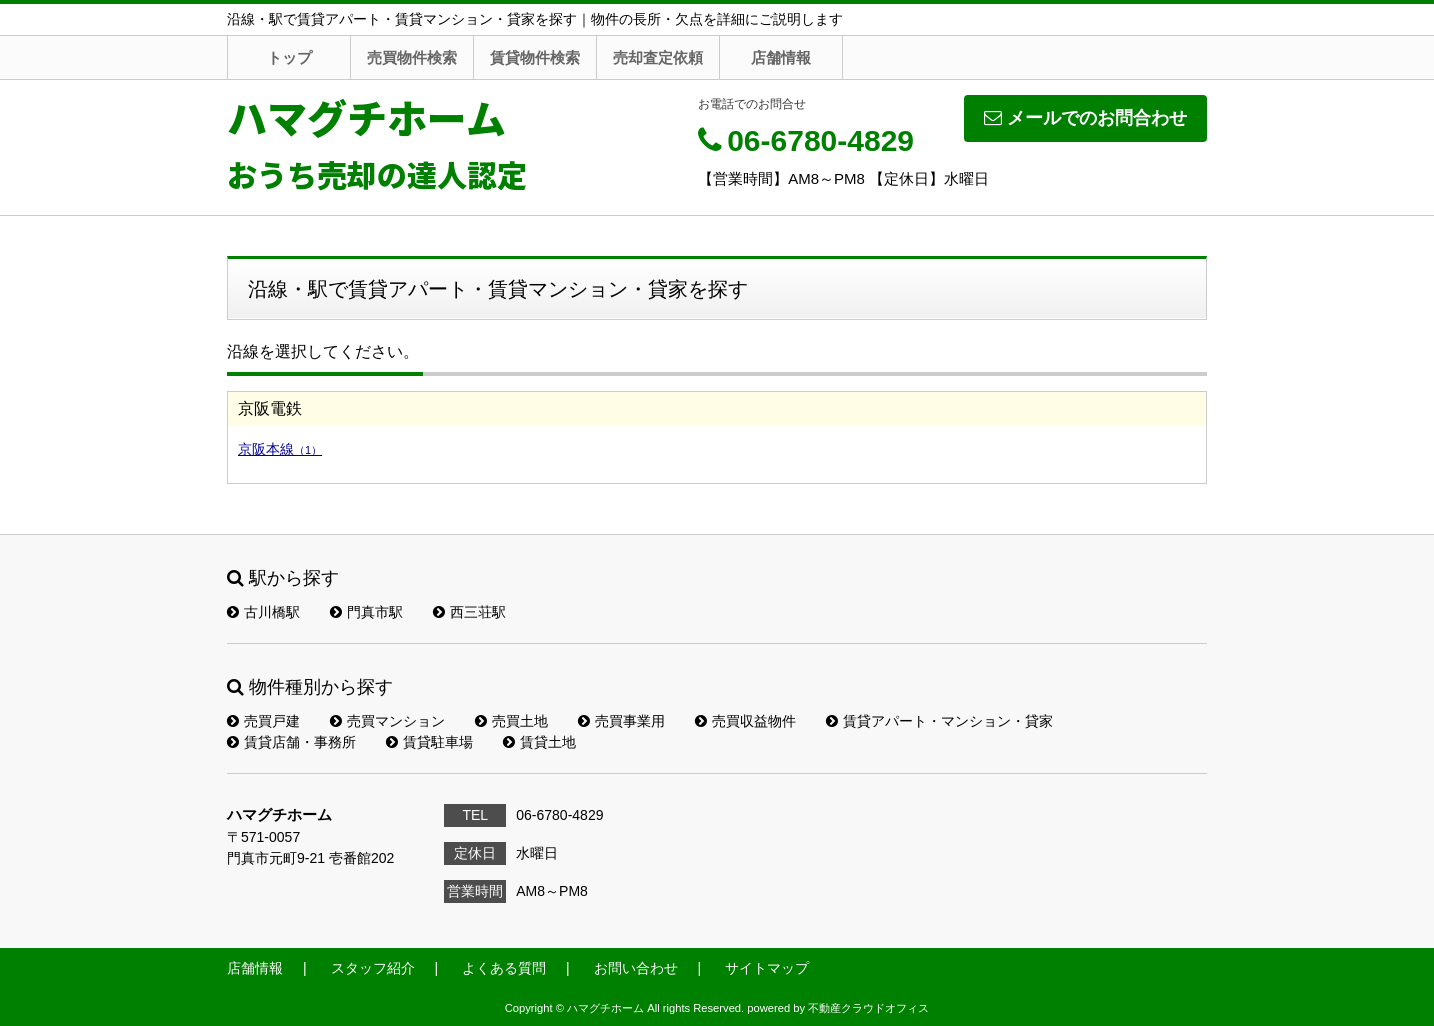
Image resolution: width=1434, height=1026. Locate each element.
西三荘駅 (469, 612)
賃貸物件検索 (535, 57)
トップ (289, 57)
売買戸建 (263, 721)
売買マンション (387, 721)
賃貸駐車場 (429, 742)
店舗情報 (781, 57)
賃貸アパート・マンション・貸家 (939, 721)
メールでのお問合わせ (1085, 118)
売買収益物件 (745, 721)
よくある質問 (504, 968)
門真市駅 (366, 612)
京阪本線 (280, 449)
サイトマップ (767, 968)
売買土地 (511, 721)
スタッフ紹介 (373, 968)
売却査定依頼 (658, 57)
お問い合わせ (636, 968)
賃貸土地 (539, 742)
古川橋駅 (263, 612)
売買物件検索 (412, 57)
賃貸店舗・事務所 (291, 742)
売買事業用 (621, 721)
